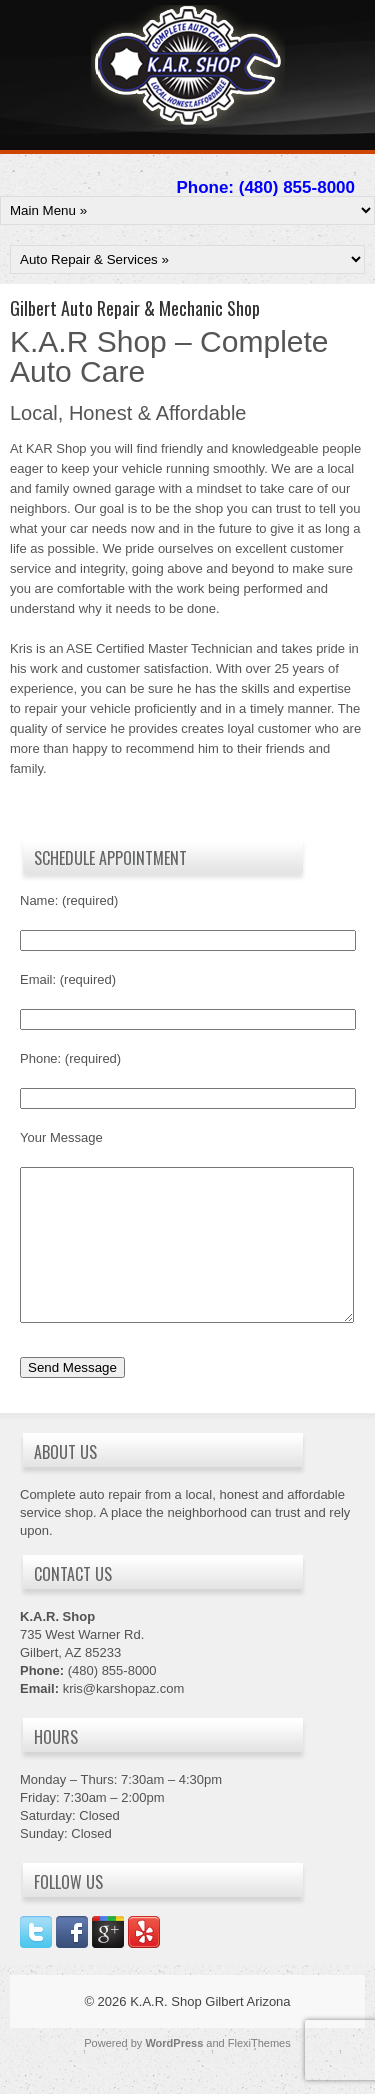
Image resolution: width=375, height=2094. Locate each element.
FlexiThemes (259, 2073)
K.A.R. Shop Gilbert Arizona (210, 2031)
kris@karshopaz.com (124, 1718)
